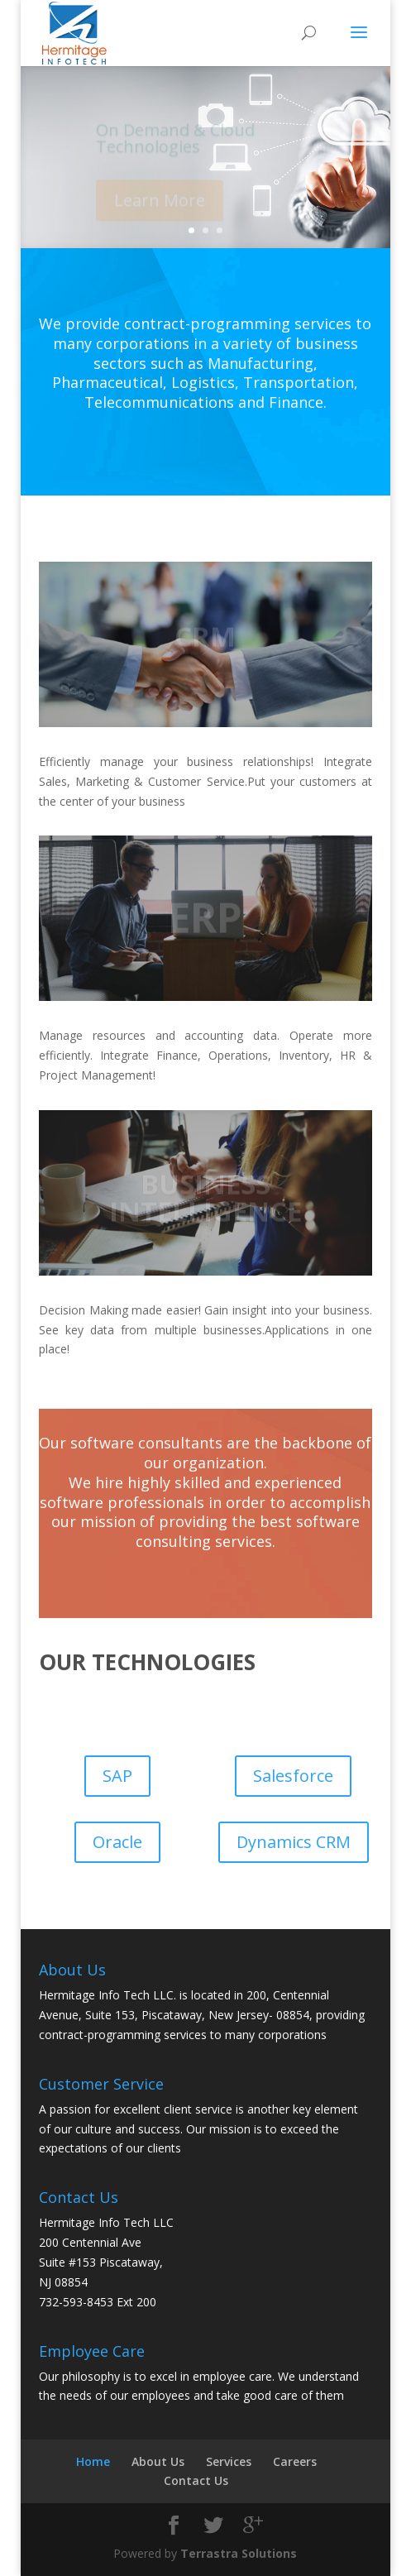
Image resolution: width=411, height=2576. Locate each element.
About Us (157, 2461)
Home (93, 2461)
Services (228, 2461)
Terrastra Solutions (238, 2553)
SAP (117, 1775)
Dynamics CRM (294, 1842)
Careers (295, 2461)
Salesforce (293, 1775)
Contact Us (196, 2480)
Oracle (117, 1842)
